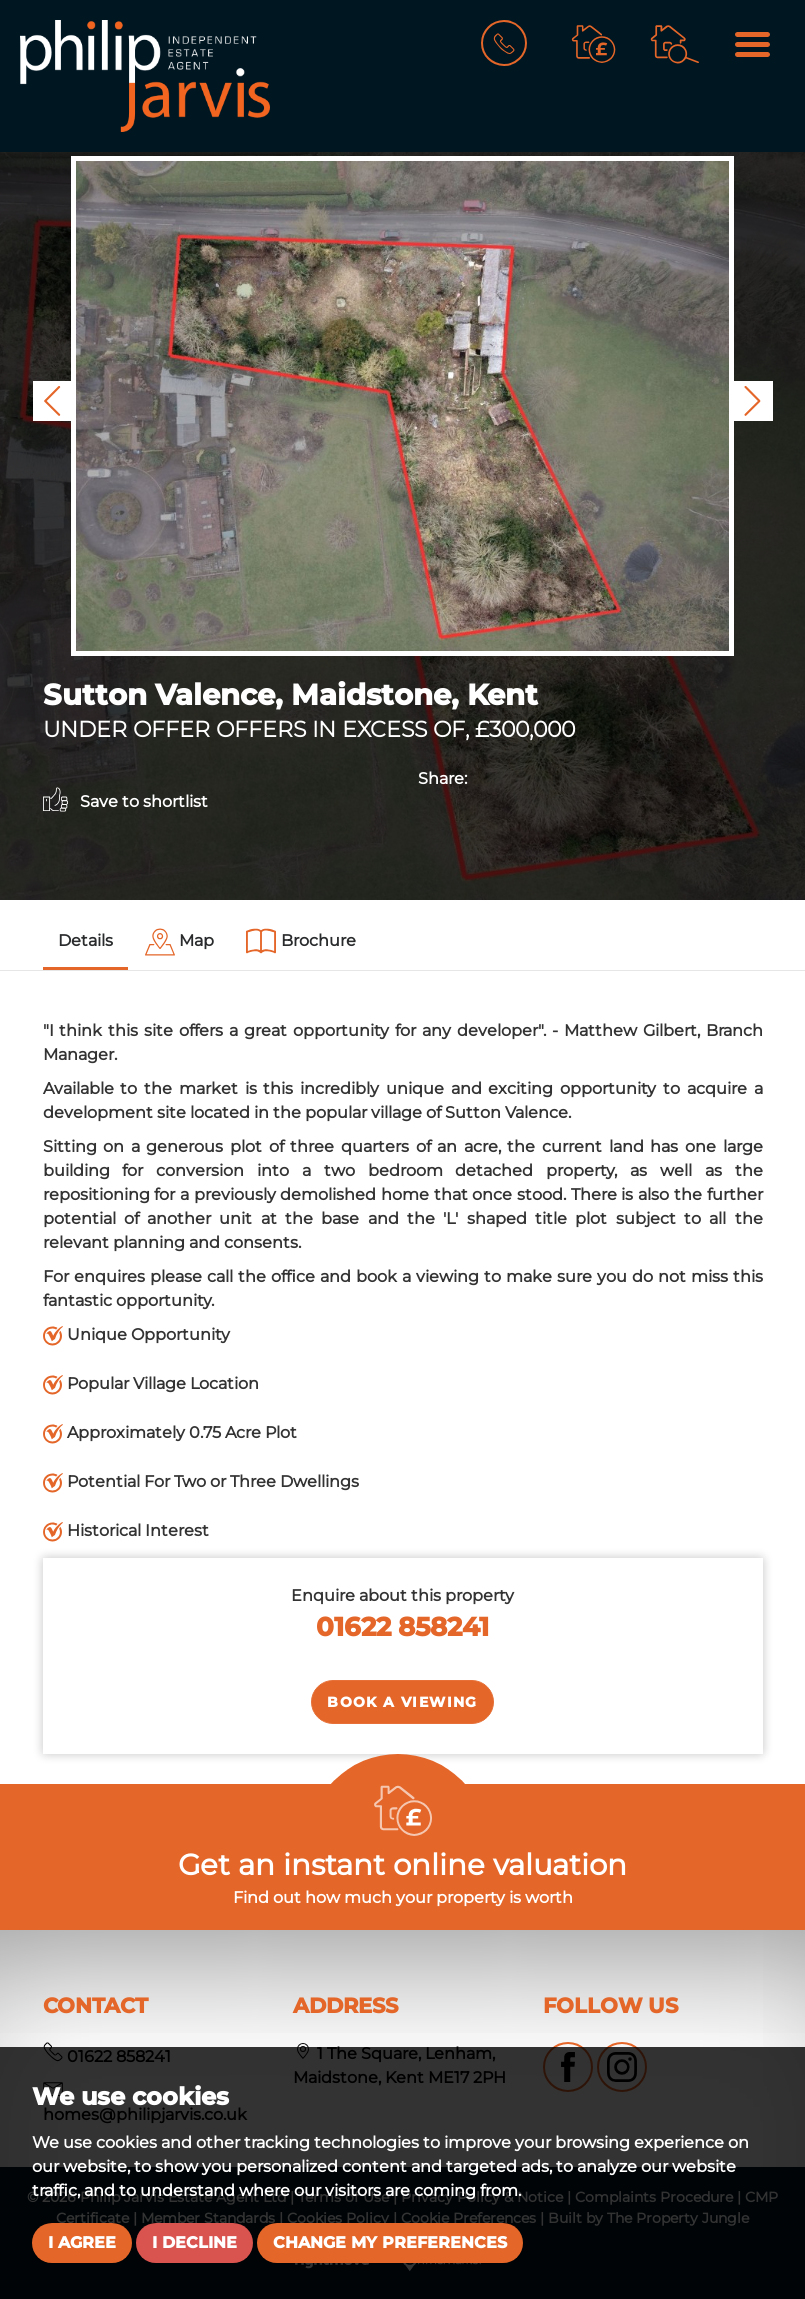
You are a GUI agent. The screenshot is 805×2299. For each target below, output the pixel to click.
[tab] (179, 942)
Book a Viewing (402, 1702)
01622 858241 (402, 1626)
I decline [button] (194, 2242)
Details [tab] (85, 940)
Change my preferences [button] (390, 2242)
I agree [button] (82, 2242)
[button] (53, 401)
